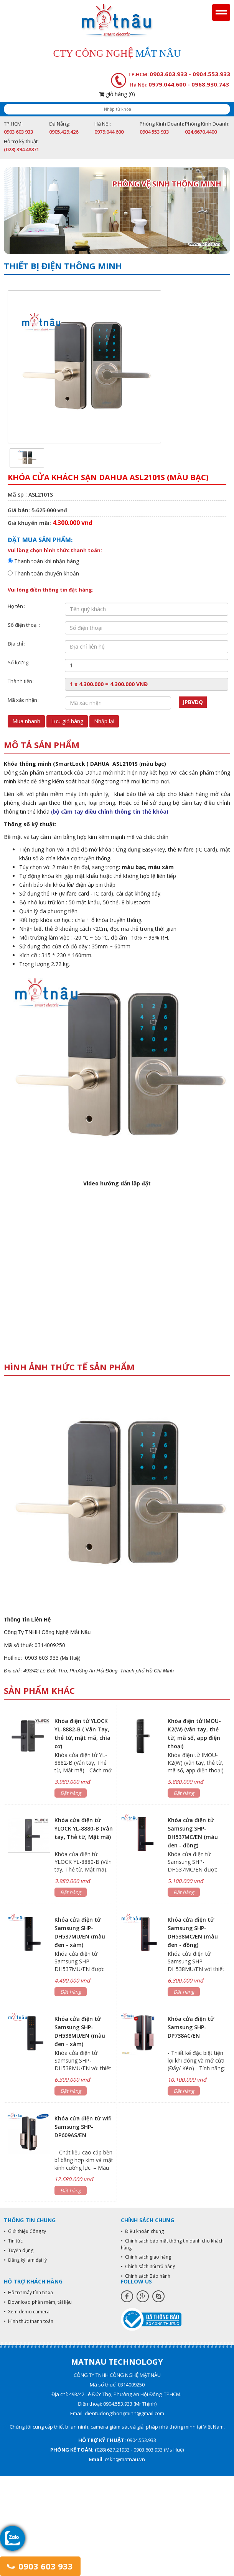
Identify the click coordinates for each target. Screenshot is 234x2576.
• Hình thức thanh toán (28, 2321)
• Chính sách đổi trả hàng (148, 2266)
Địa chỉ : (16, 643)
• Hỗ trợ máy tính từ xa (28, 2292)
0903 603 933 (40, 2566)
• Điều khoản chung (142, 2231)
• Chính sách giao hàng (146, 2257)
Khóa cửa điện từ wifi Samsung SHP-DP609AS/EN (83, 2127)
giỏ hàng (117, 94)
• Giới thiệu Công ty (25, 2231)
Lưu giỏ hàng (67, 721)
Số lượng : (19, 662)
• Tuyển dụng (18, 2250)
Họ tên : (16, 606)
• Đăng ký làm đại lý (25, 2260)
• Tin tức (13, 2241)
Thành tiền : (21, 681)
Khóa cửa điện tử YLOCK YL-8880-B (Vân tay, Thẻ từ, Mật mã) (83, 1828)
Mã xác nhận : (24, 699)
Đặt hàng (70, 1793)
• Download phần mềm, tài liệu (38, 2302)
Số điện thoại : (24, 624)
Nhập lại (104, 721)
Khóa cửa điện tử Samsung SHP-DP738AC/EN (191, 2027)
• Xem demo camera (26, 2311)
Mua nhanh (26, 721)
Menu (221, 12)
